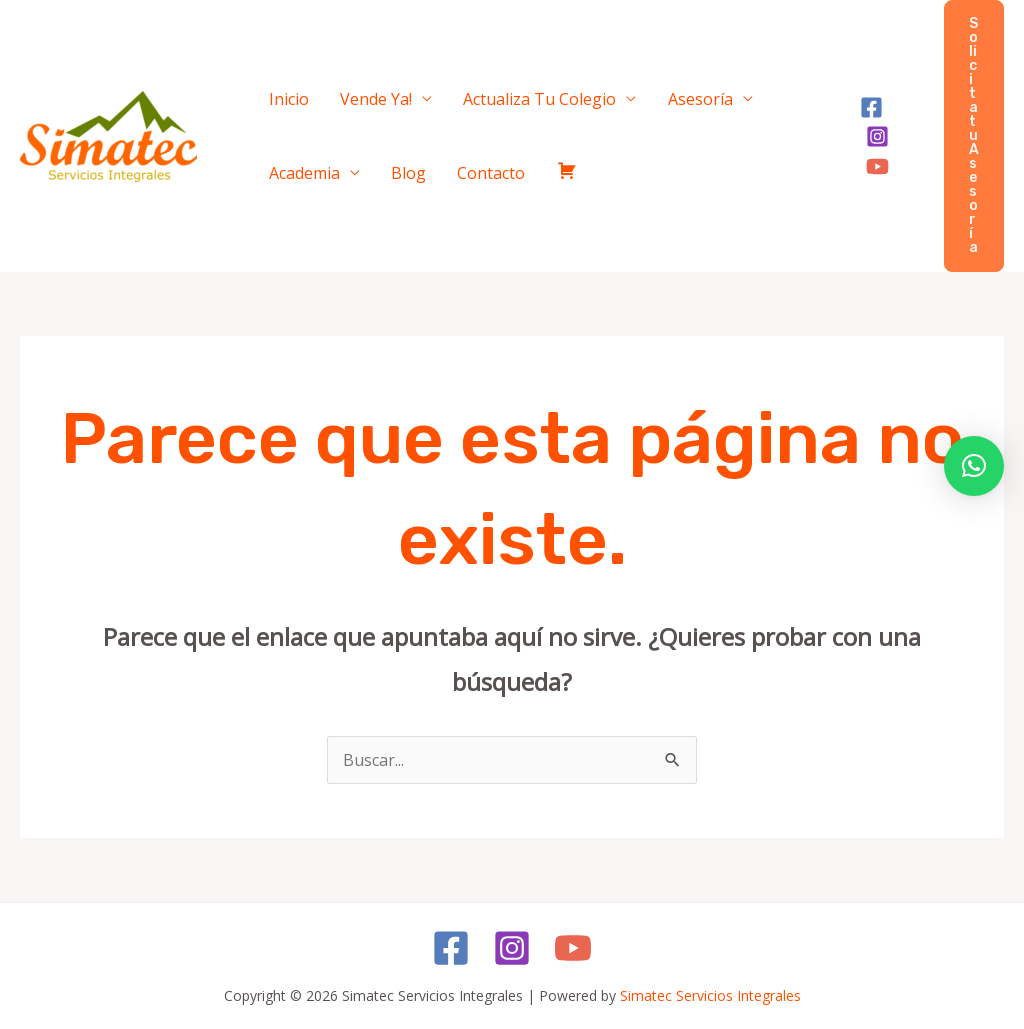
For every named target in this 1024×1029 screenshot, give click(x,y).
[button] (974, 136)
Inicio (280, 94)
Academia (741, 94)
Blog (277, 178)
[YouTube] (866, 151)
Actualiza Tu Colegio (496, 94)
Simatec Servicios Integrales (710, 995)
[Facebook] (860, 122)
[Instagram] (895, 122)
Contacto (343, 178)
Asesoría (639, 94)
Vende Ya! (350, 94)
